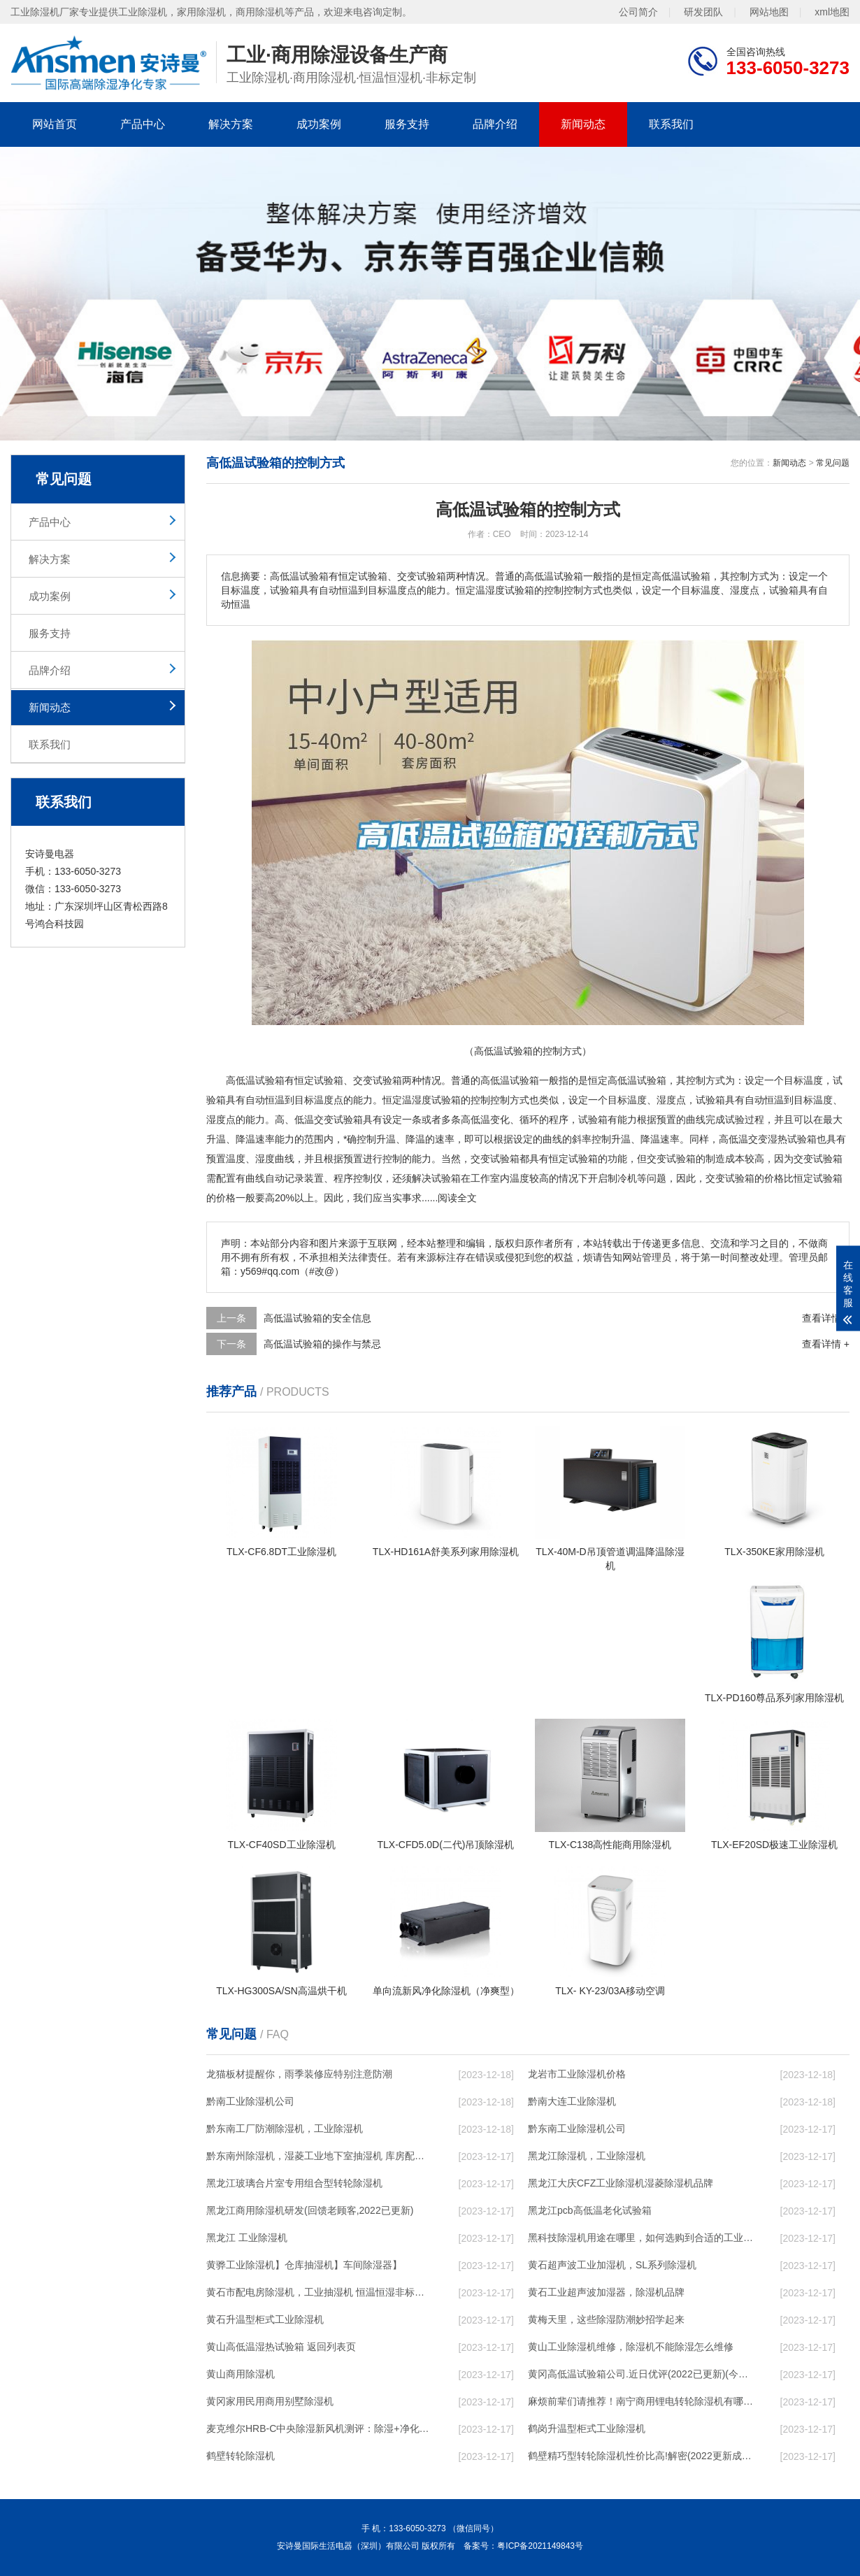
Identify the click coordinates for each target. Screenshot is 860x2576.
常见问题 (833, 463)
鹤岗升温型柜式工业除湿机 (586, 2428)
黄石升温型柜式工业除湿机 (265, 2319)
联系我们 (671, 124)
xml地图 (832, 11)
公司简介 (638, 11)
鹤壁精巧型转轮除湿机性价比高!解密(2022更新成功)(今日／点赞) (640, 2455)
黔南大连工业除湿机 (572, 2101)
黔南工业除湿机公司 (250, 2101)
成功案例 (318, 124)
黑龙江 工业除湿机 (246, 2237)
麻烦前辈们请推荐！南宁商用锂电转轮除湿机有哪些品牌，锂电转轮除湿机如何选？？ (640, 2401)
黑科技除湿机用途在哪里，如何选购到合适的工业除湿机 (640, 2237)
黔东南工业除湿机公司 (577, 2128)
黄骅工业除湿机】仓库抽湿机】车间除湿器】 (304, 2264)
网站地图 (769, 11)
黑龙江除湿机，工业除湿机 (586, 2155)
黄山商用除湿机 (240, 2374)
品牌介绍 (495, 124)
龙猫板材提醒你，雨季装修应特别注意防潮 (299, 2074)
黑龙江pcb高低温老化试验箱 (590, 2210)
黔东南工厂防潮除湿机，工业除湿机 (284, 2128)
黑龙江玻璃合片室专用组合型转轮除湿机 (294, 2183)
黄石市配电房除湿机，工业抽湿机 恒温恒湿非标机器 (318, 2292)
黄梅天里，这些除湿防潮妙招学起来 (606, 2319)
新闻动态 (583, 124)
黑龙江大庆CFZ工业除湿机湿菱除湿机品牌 (620, 2183)
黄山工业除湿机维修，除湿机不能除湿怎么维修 (630, 2346)
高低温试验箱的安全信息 (317, 1318)
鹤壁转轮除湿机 (240, 2455)
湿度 (421, 1099)
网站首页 (54, 124)
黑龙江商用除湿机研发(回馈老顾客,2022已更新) (309, 2210)
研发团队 (703, 11)
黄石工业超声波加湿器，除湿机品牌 (606, 2292)
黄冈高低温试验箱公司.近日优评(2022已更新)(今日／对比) (640, 2374)
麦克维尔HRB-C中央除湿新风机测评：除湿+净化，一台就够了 (318, 2428)
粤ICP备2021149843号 (540, 2546)
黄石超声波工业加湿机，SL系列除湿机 (612, 2264)
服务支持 (407, 124)
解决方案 (230, 124)
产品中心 (142, 124)
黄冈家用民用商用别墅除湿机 (270, 2401)
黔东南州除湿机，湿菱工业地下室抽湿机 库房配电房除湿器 (318, 2155)
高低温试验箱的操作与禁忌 (322, 1344)
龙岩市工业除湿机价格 (577, 2074)
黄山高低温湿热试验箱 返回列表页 (281, 2346)
